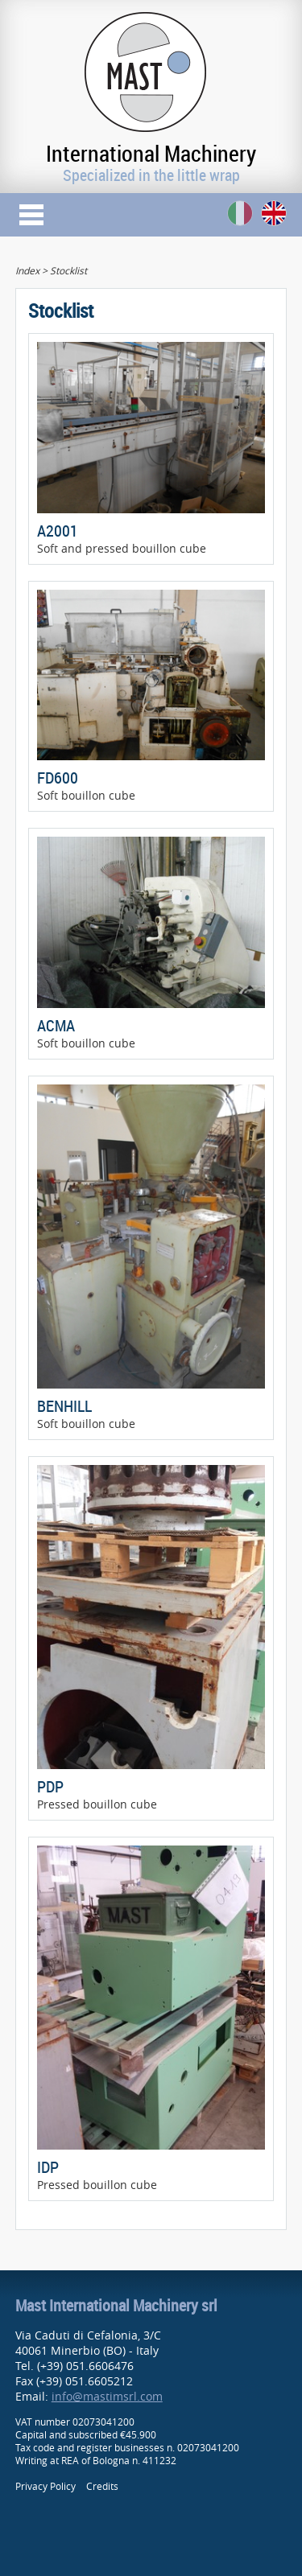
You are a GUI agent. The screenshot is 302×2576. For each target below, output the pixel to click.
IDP (48, 2167)
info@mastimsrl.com (107, 2396)
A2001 (57, 530)
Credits (102, 2485)
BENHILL (64, 1406)
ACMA (56, 1025)
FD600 (57, 777)
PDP (50, 1786)
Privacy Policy (45, 2485)
